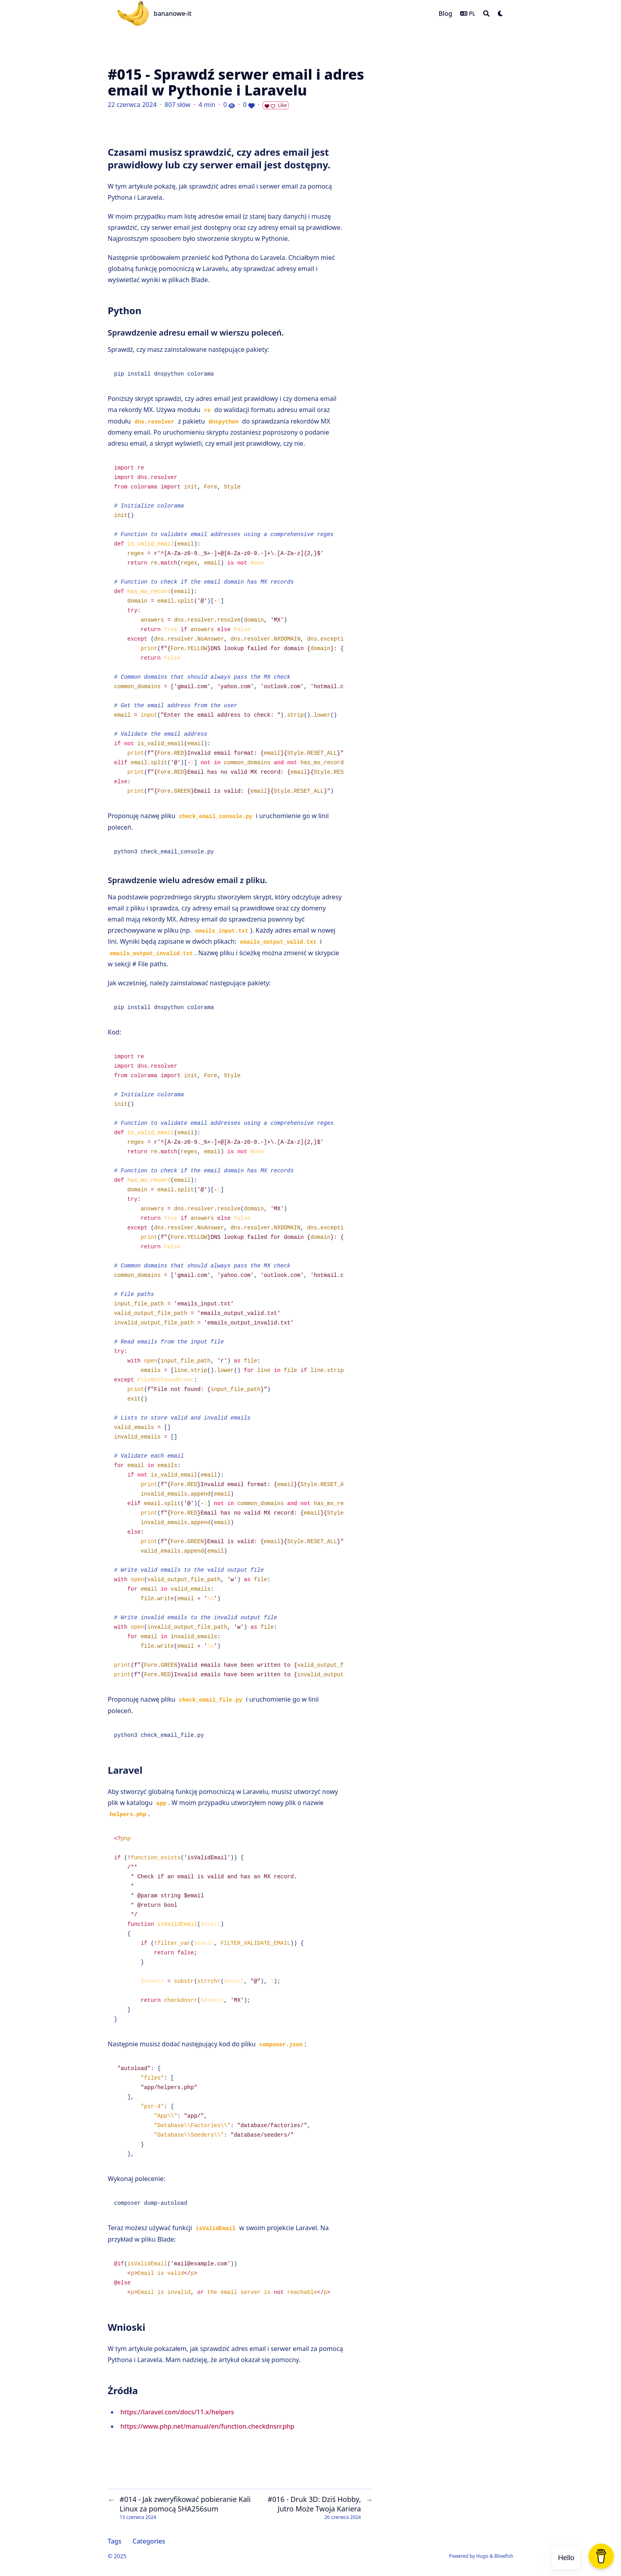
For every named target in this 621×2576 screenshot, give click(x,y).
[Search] (486, 13)
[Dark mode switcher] (500, 13)
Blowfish (503, 2556)
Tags (115, 2541)
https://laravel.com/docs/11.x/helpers (177, 2412)
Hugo (482, 2556)
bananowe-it (172, 13)
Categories (149, 2541)
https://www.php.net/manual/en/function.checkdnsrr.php (207, 2426)
